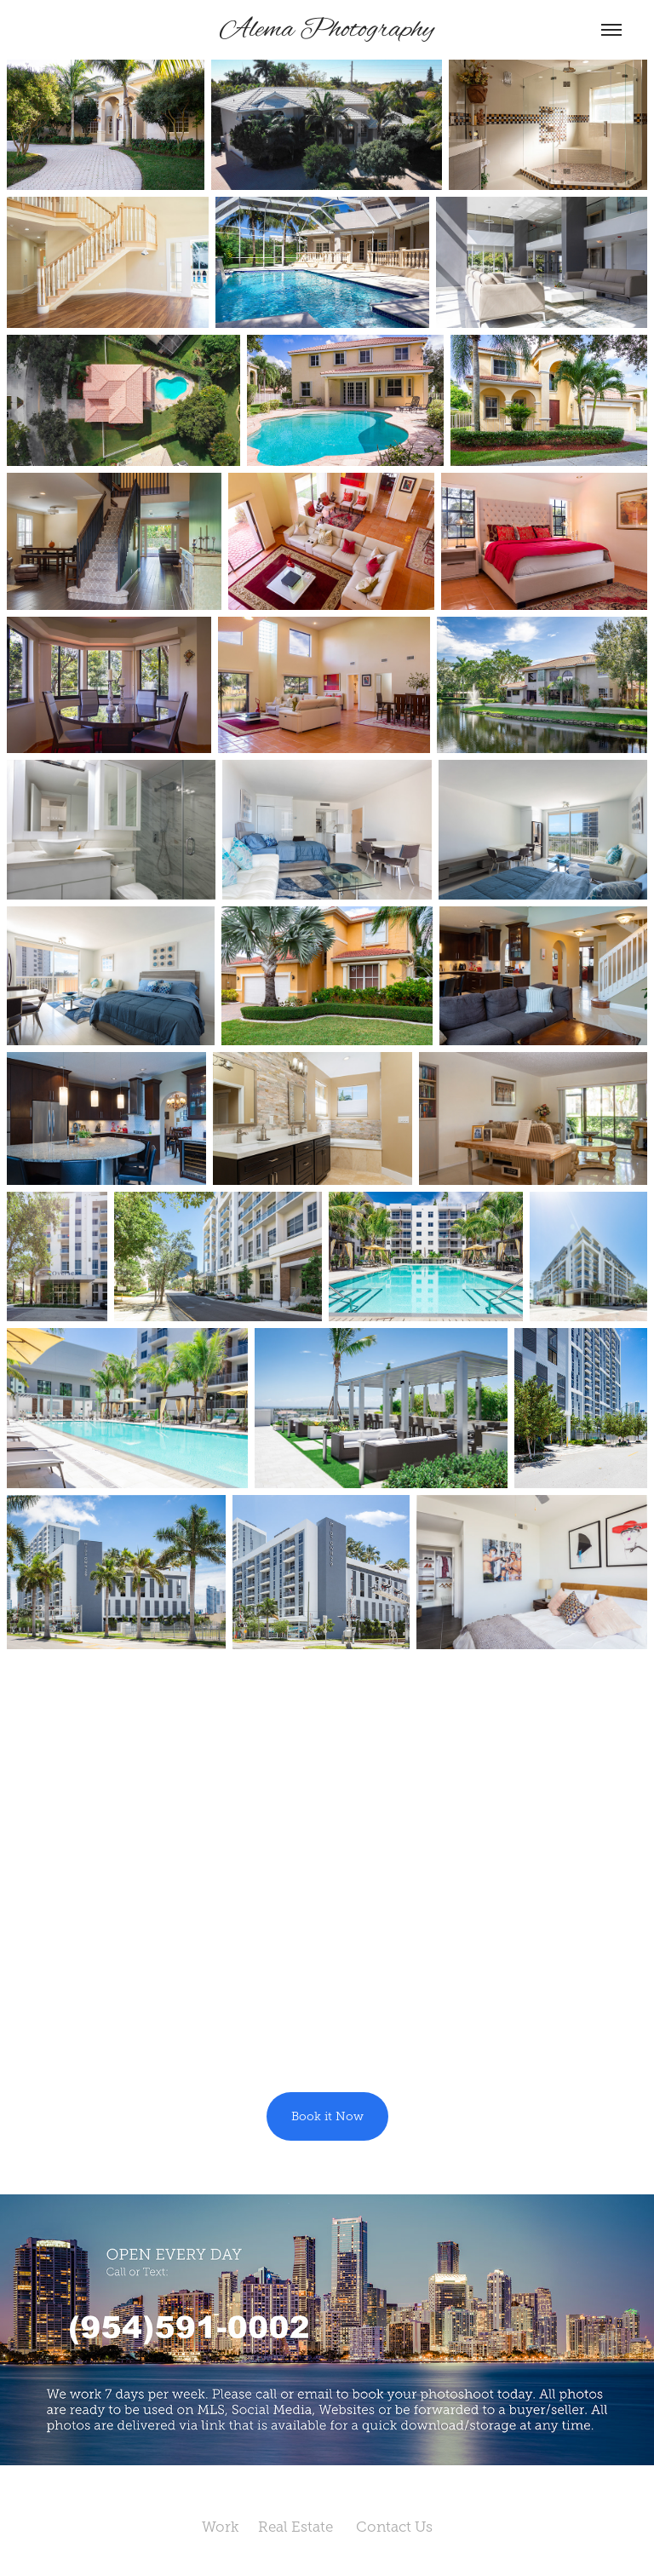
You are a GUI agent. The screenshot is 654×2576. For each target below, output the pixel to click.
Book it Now (327, 2116)
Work (230, 2527)
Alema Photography (327, 30)
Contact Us (404, 2527)
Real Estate (307, 2527)
